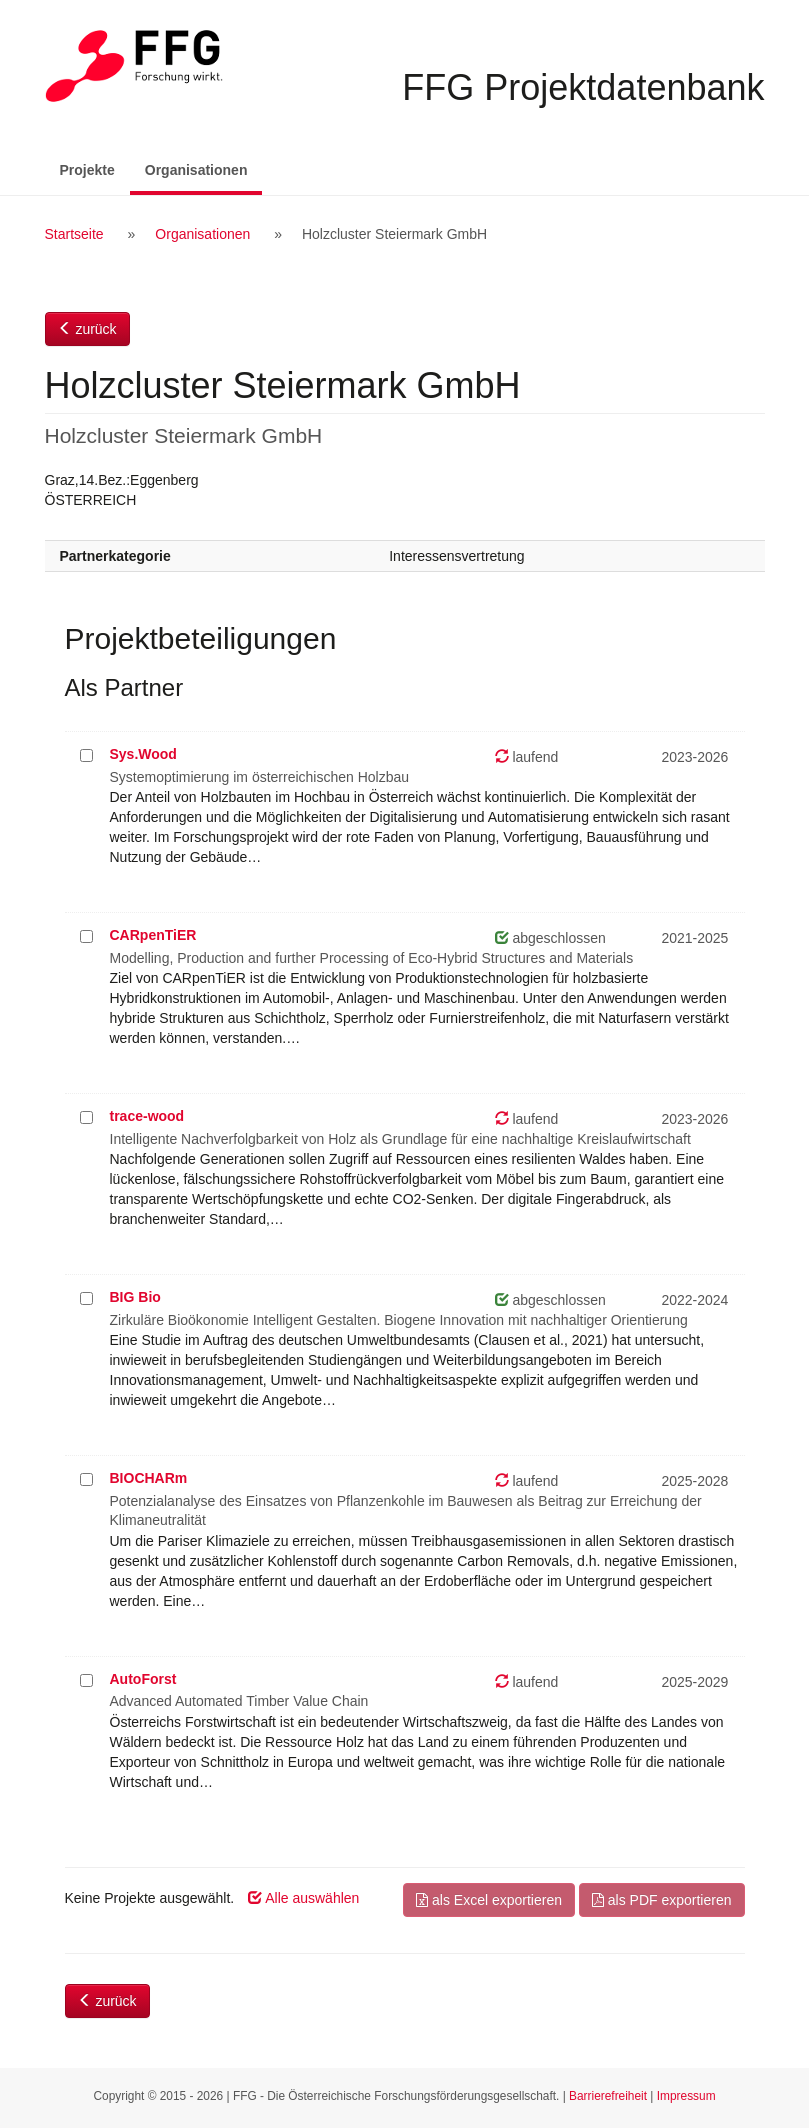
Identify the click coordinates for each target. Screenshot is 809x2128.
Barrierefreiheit (608, 2096)
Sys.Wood (143, 754)
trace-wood (147, 1116)
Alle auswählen (303, 1898)
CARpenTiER (153, 935)
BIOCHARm (149, 1478)
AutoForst (143, 1679)
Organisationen (204, 168)
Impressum (686, 2096)
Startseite (74, 234)
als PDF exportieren (662, 1900)
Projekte (87, 170)
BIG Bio (135, 1297)
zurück (87, 329)
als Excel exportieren (489, 1900)
